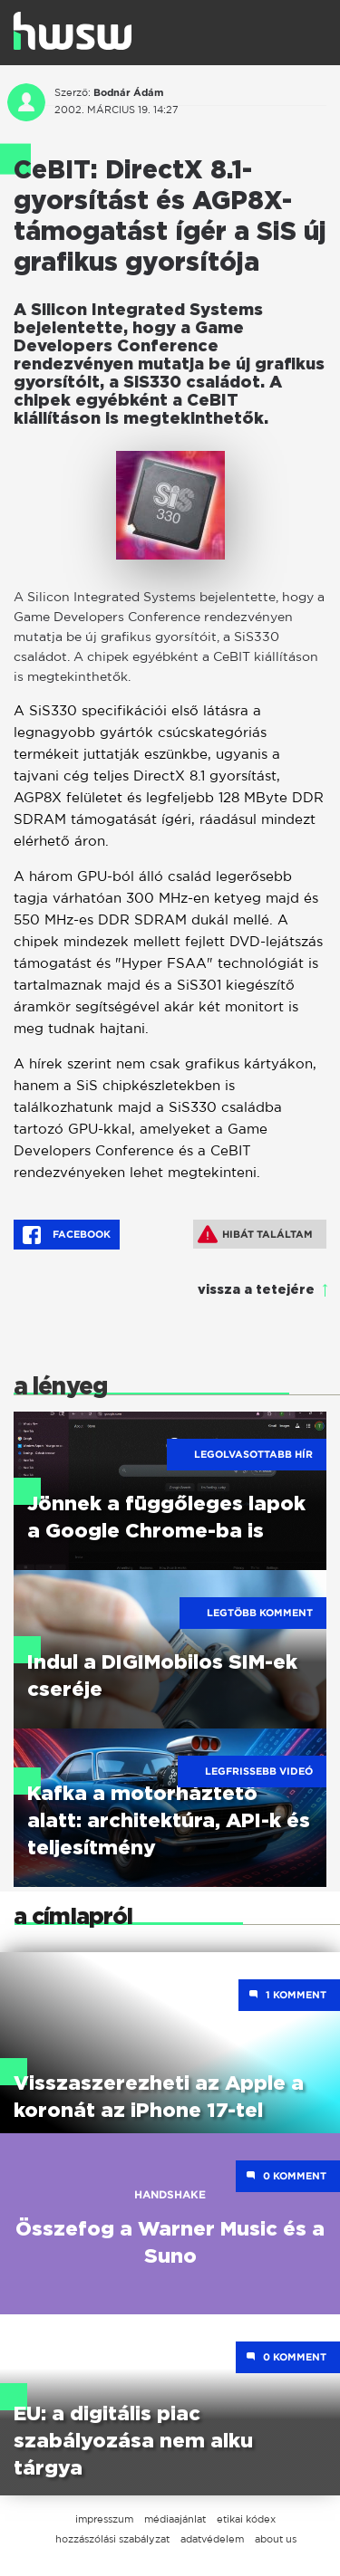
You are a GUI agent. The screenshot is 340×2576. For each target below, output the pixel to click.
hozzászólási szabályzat (112, 2538)
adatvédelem (212, 2538)
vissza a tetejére (256, 1290)
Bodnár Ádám (128, 92)
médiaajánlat (175, 2519)
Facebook (67, 1235)
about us (275, 2538)
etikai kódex (246, 2519)
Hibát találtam (255, 1234)
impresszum (104, 2519)
